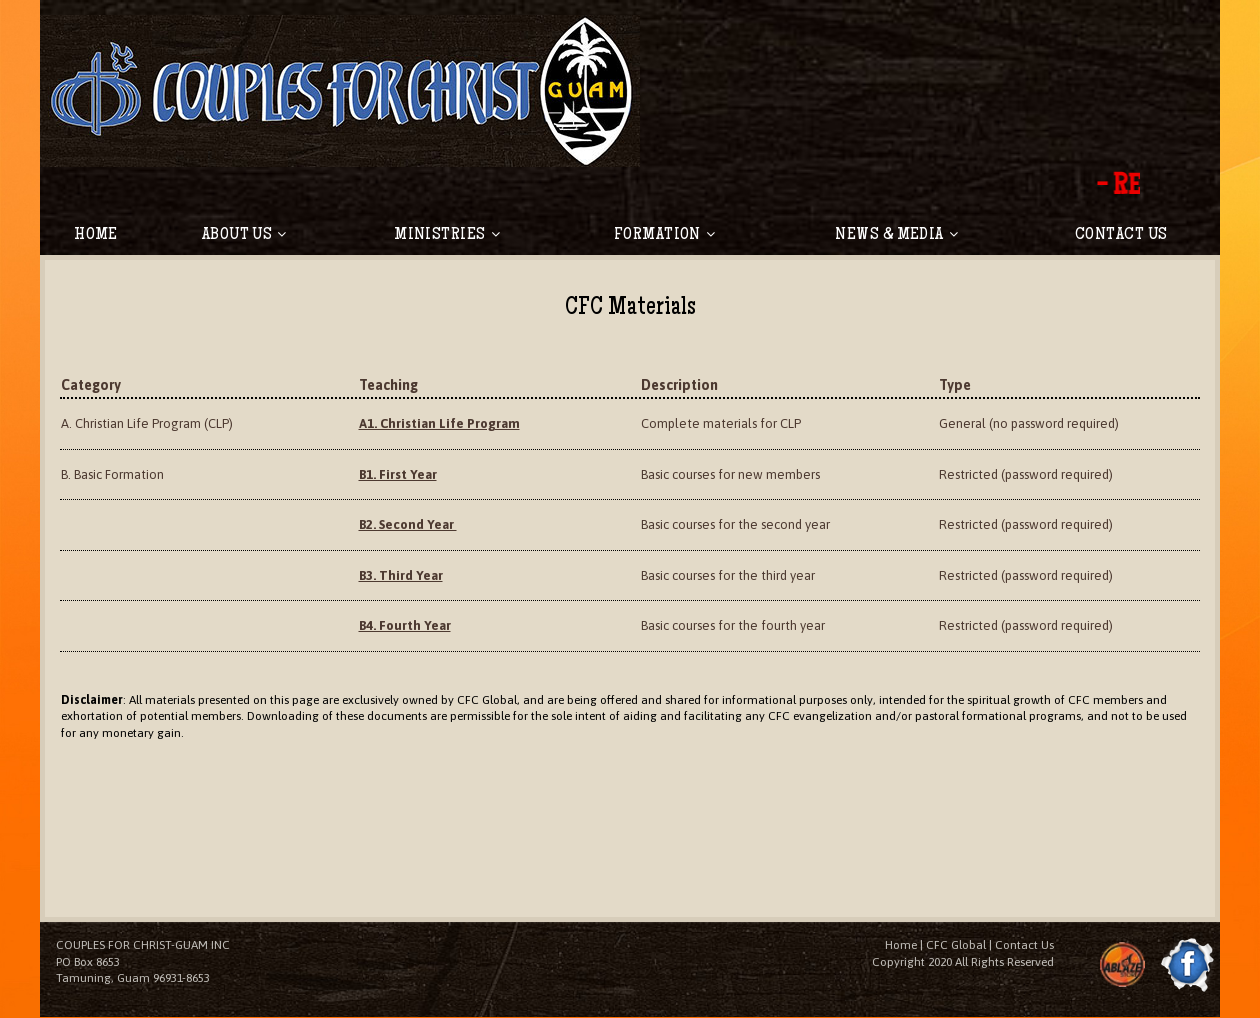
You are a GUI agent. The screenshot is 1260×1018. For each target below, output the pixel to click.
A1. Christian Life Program (439, 424)
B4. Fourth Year (406, 626)
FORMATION (665, 235)
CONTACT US (1121, 235)
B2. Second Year (409, 525)
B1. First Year (399, 474)
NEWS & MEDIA (896, 235)
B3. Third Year (402, 575)
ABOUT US (244, 235)
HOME (96, 235)
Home (901, 946)
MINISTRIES (447, 235)
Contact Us (1024, 946)
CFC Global (956, 946)
